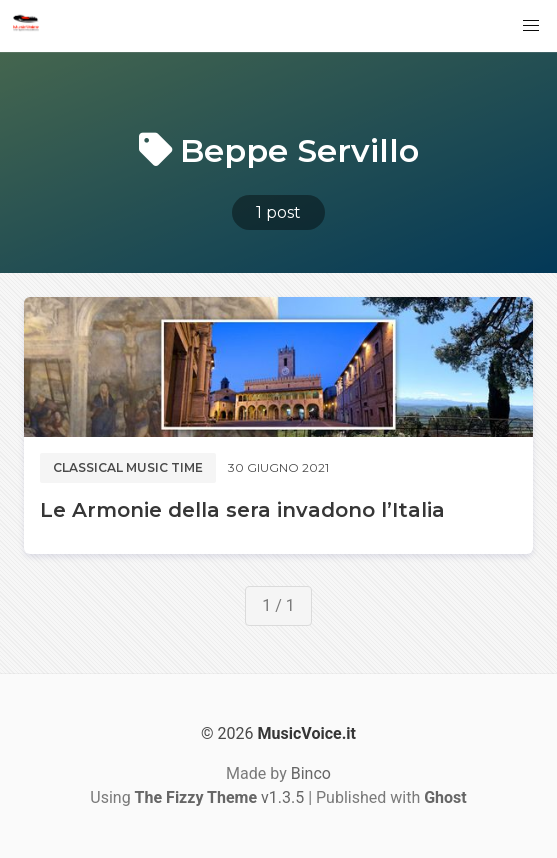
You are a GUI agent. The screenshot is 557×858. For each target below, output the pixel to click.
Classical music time (128, 467)
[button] (531, 26)
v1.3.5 (220, 797)
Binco (311, 773)
